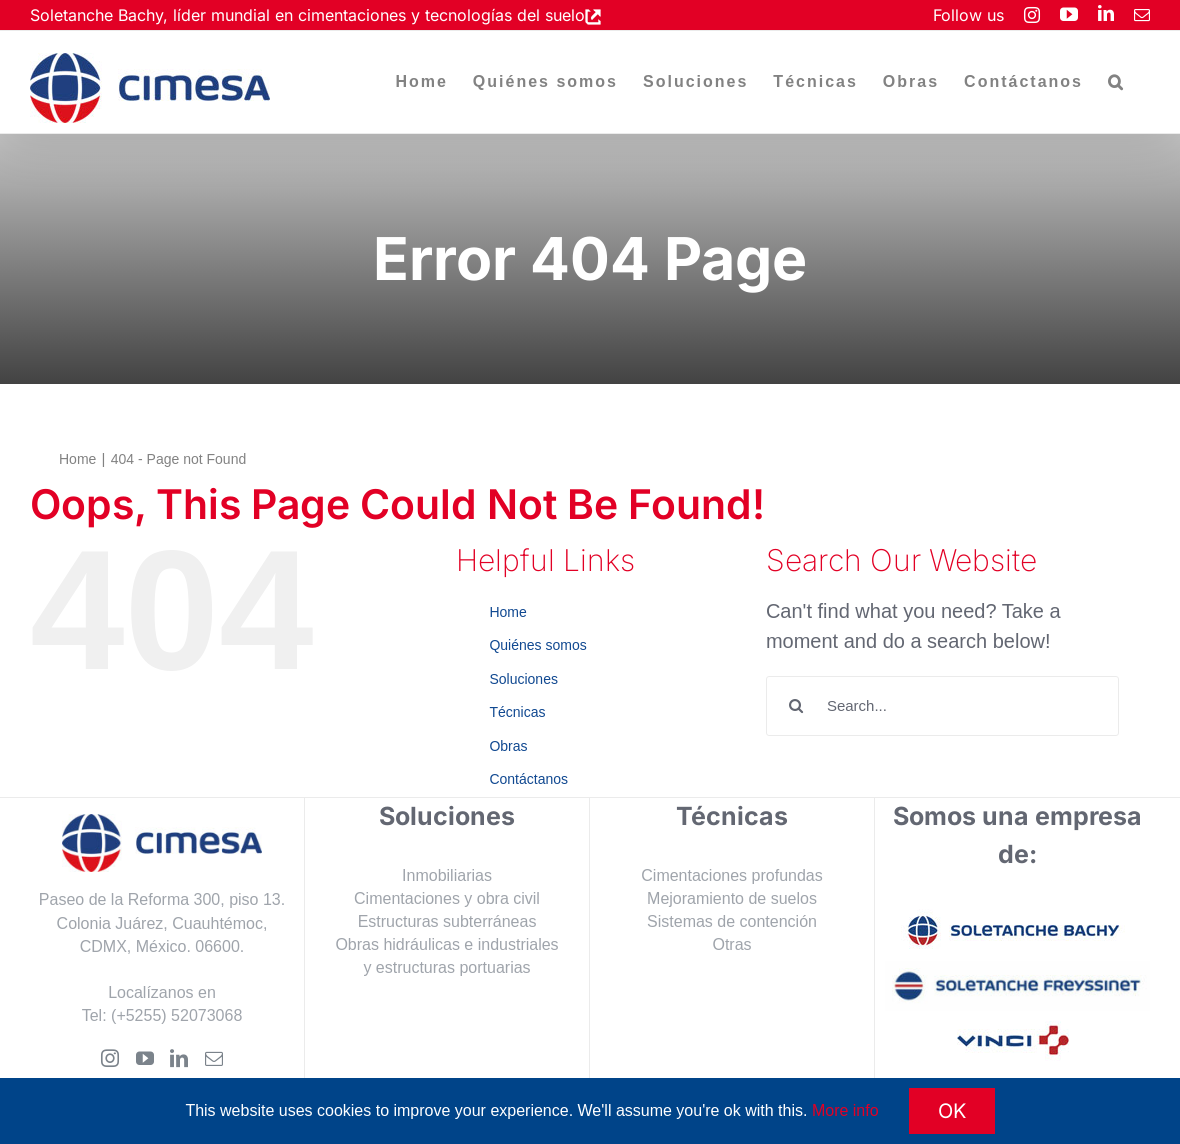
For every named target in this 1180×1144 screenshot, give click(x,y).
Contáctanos (528, 779)
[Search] (796, 706)
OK (952, 1111)
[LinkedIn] (179, 1058)
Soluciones (523, 679)
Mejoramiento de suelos (732, 898)
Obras (508, 746)
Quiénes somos (537, 645)
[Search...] (942, 706)
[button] (1116, 82)
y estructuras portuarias (446, 967)
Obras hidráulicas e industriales (446, 944)
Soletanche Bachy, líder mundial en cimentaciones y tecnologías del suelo (307, 15)
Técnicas (517, 712)
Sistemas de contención (732, 921)
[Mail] (214, 1058)
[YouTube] (145, 1058)
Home (507, 612)
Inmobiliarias (447, 875)
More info (845, 1110)
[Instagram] (110, 1058)
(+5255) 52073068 (176, 1015)
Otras (731, 944)
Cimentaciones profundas (731, 875)
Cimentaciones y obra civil (447, 898)
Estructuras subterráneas (447, 921)
